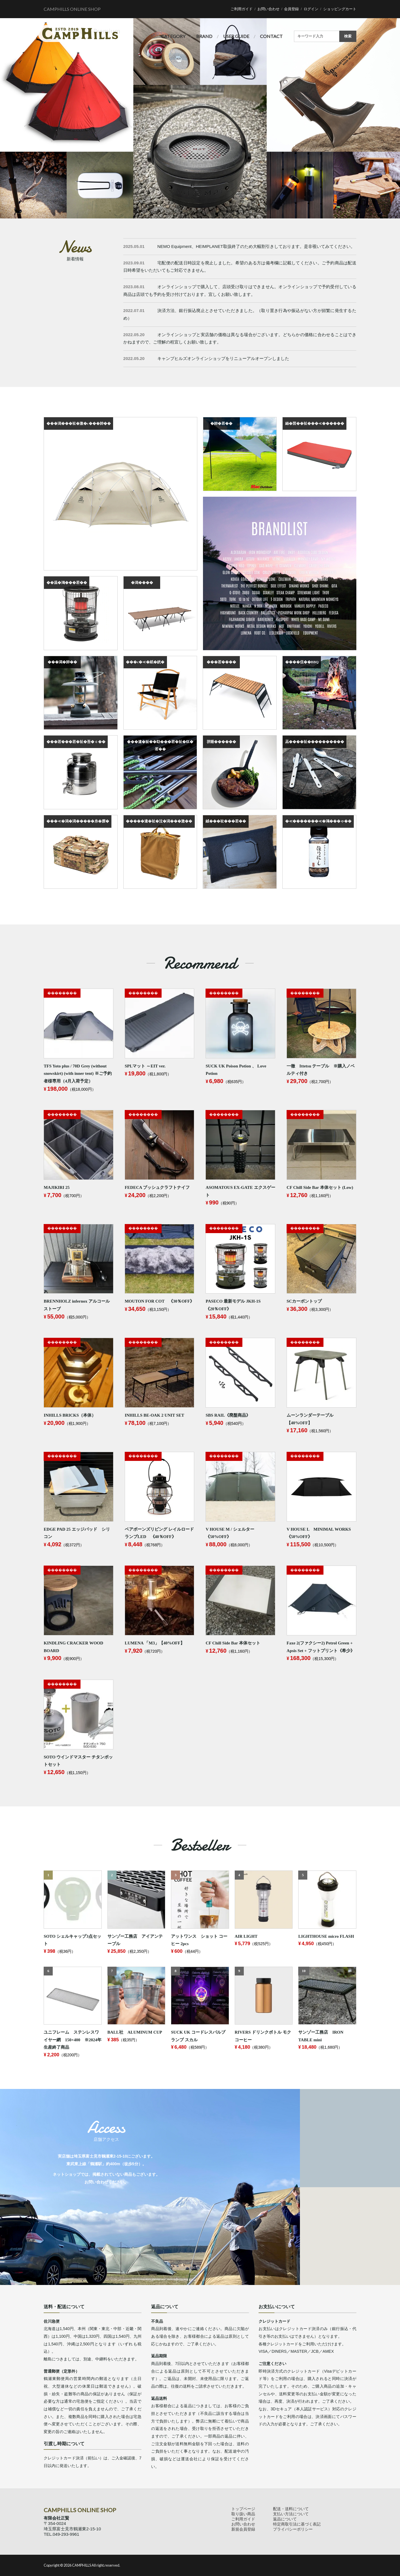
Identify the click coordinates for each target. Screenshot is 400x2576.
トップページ (243, 2509)
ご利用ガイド (241, 9)
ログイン (311, 9)
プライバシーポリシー (293, 2529)
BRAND (204, 36)
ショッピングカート (339, 9)
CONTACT (271, 36)
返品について (285, 2519)
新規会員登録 (243, 2529)
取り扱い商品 (243, 2514)
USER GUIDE (236, 36)
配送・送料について (291, 2509)
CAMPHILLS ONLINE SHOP (72, 9)
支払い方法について (291, 2514)
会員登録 (291, 9)
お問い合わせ (268, 9)
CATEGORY (173, 36)
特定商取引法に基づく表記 (297, 2524)
